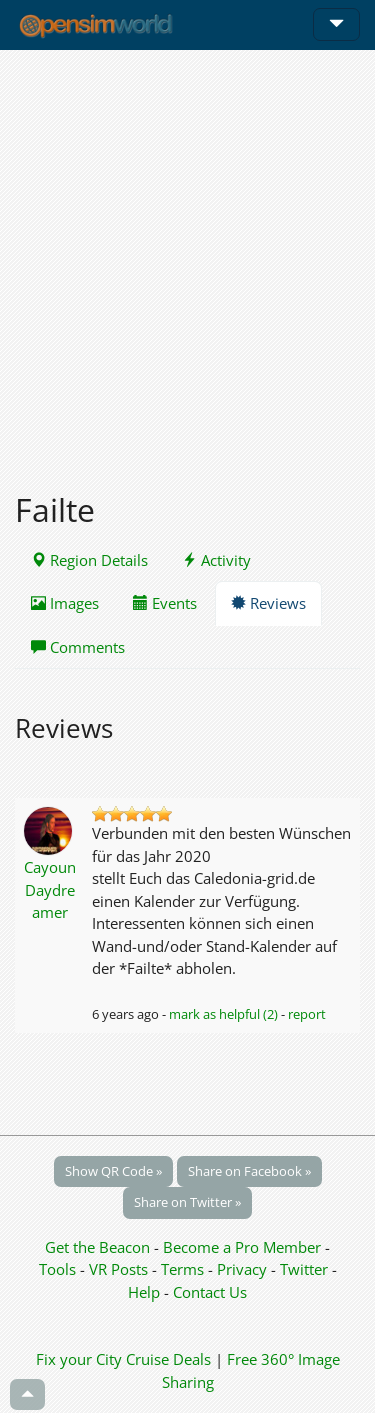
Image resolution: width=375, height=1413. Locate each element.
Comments (78, 647)
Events (165, 603)
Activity (216, 560)
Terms (184, 1269)
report (307, 1014)
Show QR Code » (113, 1171)
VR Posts (120, 1269)
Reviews (268, 603)
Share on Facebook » (249, 1171)
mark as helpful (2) (223, 1014)
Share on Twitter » (187, 1202)
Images (65, 603)
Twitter (304, 1269)
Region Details (89, 560)
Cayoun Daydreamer (50, 889)
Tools (59, 1269)
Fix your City (79, 1359)
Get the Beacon (97, 1247)
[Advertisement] (187, 259)
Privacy (242, 1269)
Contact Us (210, 1292)
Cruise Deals (168, 1359)
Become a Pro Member (244, 1247)
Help (144, 1292)
